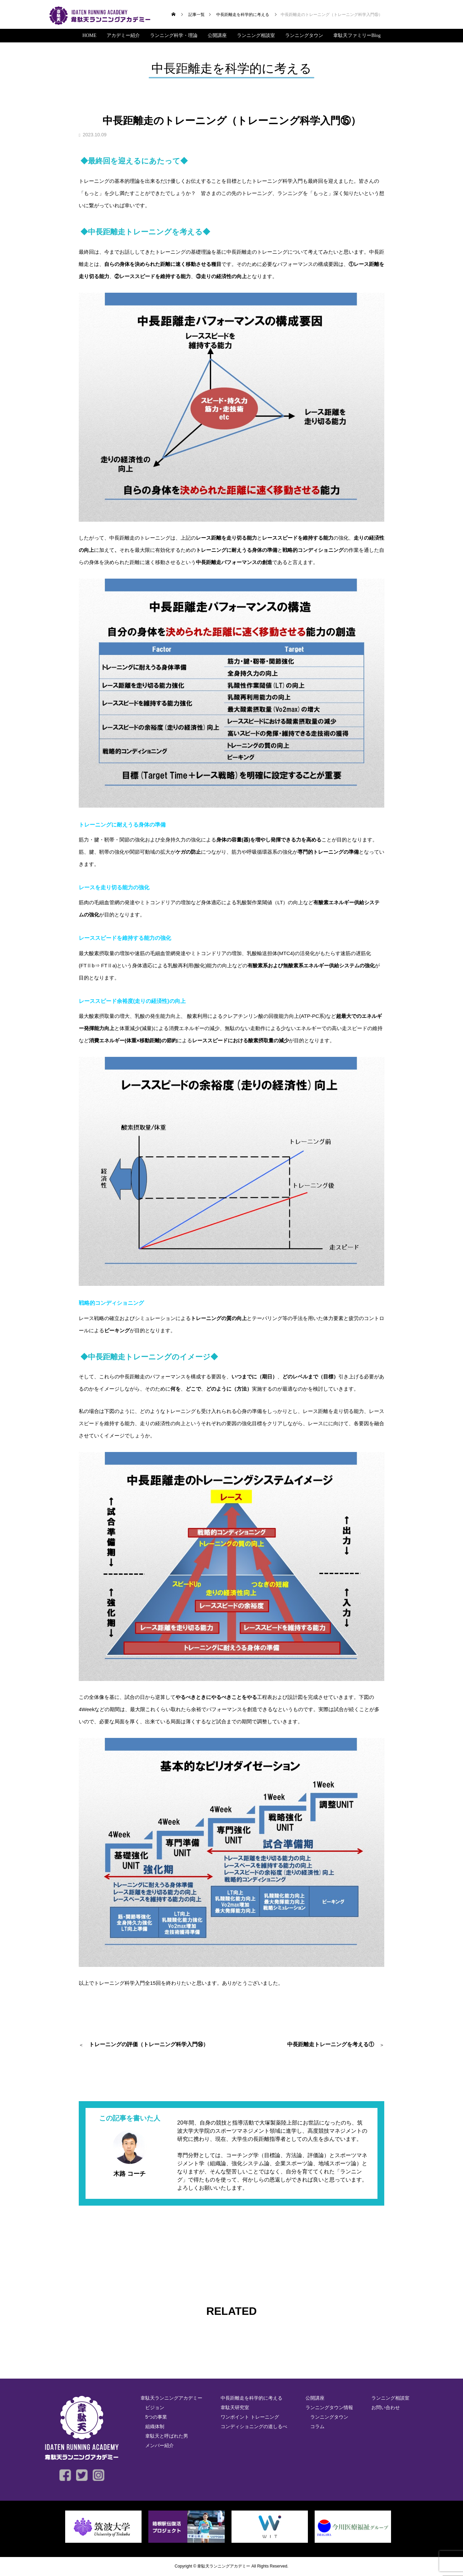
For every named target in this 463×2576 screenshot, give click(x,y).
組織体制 (154, 2426)
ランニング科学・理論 (174, 35)
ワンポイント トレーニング (250, 2417)
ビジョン (154, 2407)
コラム (317, 2426)
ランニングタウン (304, 35)
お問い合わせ (385, 2407)
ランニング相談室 (256, 35)
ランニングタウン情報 (329, 2407)
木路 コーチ (129, 2173)
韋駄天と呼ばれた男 (166, 2436)
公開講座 (217, 35)
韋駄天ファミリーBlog (357, 35)
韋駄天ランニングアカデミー (171, 2398)
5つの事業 (156, 2417)
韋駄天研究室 (235, 2407)
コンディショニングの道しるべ (254, 2426)
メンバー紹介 (159, 2445)
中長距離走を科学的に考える (251, 2398)
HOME (89, 35)
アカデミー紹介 (123, 35)
